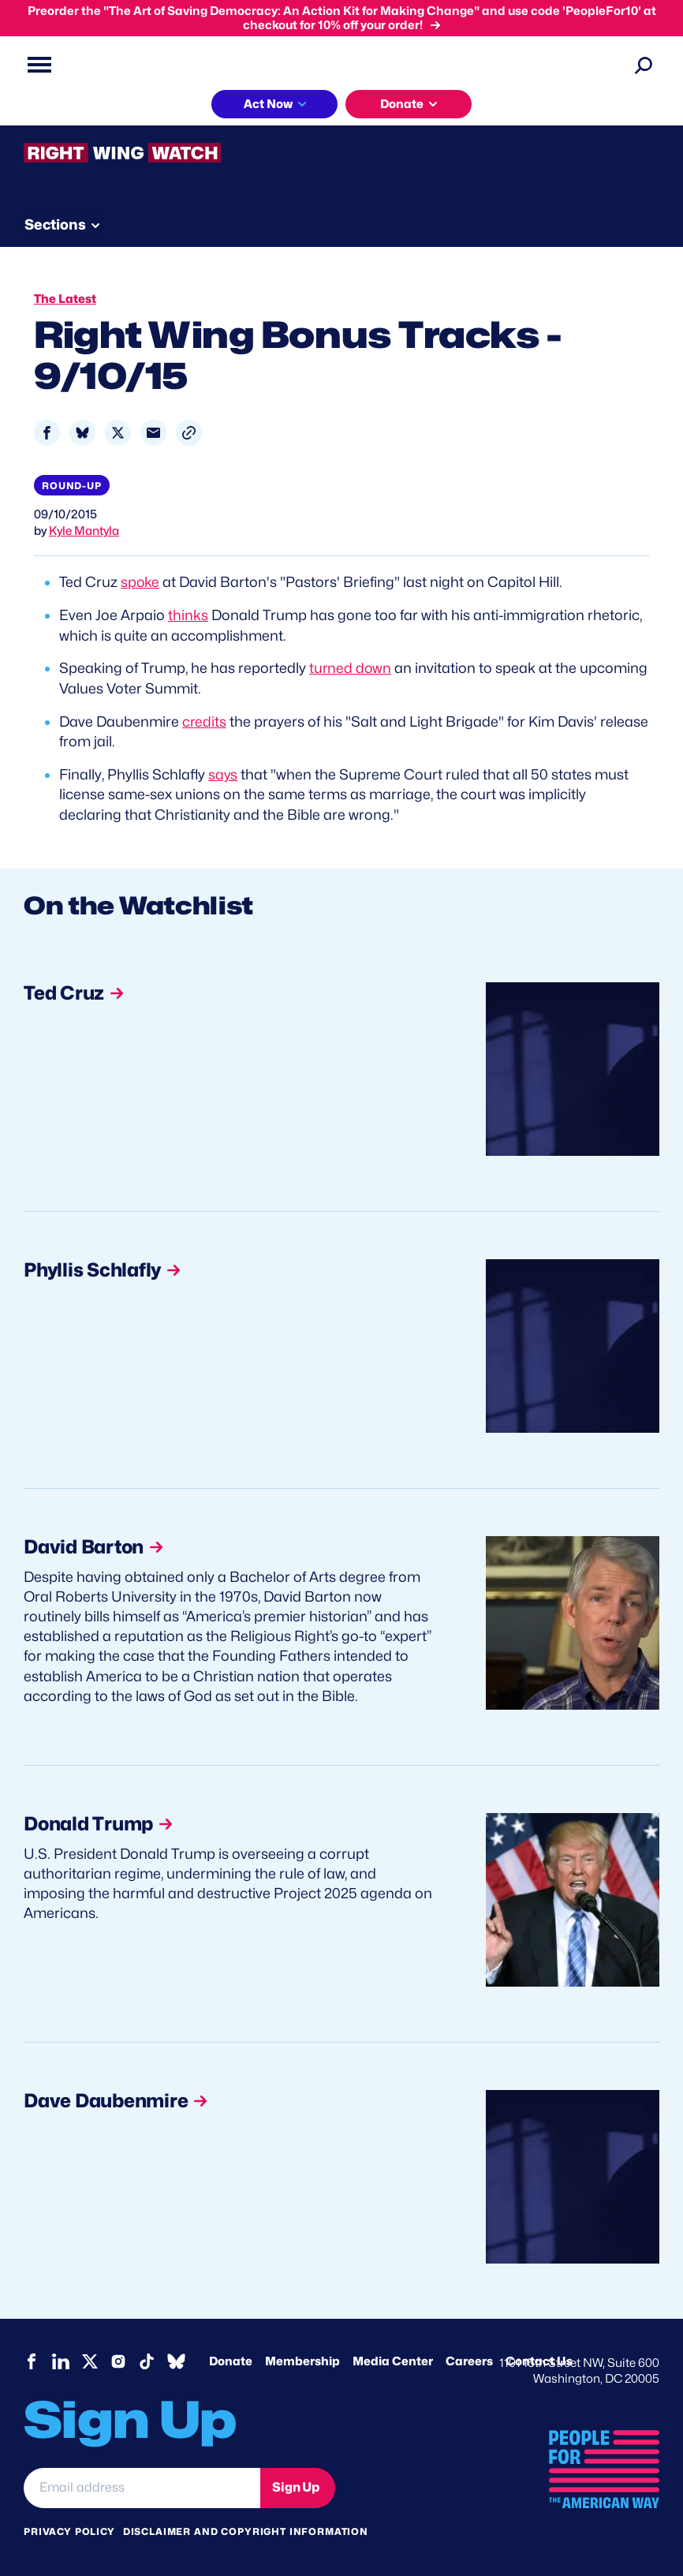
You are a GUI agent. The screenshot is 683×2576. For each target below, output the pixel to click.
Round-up (72, 486)
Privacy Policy (69, 2527)
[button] (189, 433)
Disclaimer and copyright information (245, 2527)
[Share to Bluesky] (82, 433)
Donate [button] (402, 104)
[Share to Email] (153, 433)
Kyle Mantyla (84, 531)
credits (204, 719)
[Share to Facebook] (47, 433)
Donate (230, 2358)
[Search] (643, 64)
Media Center (393, 2358)
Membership (302, 2358)
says (223, 772)
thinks (188, 615)
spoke (140, 582)
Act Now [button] (268, 104)
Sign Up (295, 2484)
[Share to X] (118, 433)
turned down (351, 667)
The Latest (65, 299)
